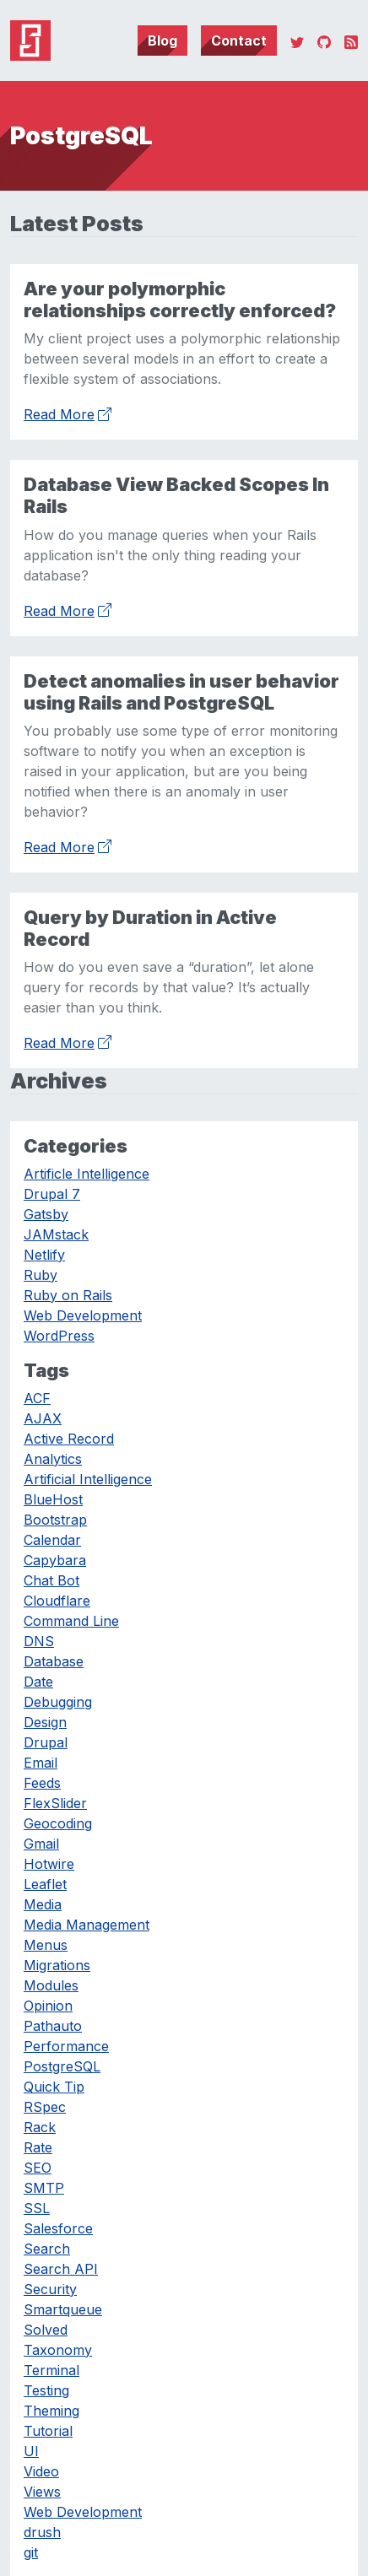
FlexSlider (55, 1803)
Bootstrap (55, 1519)
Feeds (42, 1782)
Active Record (69, 1438)
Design (45, 1722)
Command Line (71, 1620)
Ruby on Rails (68, 1295)
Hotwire (49, 1863)
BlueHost (53, 1499)
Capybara (55, 1560)
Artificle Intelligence (86, 1173)
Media (43, 1904)
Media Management (86, 1924)
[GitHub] (324, 40)
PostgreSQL (62, 2066)
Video (41, 2471)
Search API (61, 2268)
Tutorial (48, 2430)
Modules (51, 1985)
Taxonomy (58, 2349)
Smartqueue (63, 2309)
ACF (37, 1398)
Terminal (51, 2370)
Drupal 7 (52, 1193)
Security (50, 2289)
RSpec (45, 2106)
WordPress (59, 1335)
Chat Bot (51, 1580)
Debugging (58, 1701)
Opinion (48, 2005)
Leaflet (45, 1884)
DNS (39, 1641)
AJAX (43, 1418)
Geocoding (58, 1823)
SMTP (44, 2187)
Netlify (44, 1254)
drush (42, 2532)
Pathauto (53, 2025)
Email (40, 1762)
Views (42, 2491)
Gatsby (46, 1214)
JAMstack (56, 1234)
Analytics (53, 1458)
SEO (37, 2167)
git (31, 2552)
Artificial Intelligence (88, 1479)
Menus (46, 1944)
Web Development (83, 1315)
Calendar (52, 1539)
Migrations (57, 1965)
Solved (46, 2329)
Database (54, 1661)
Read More (67, 412)
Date (38, 1681)
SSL (37, 2208)
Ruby (40, 1274)
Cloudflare (57, 1600)
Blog (162, 40)
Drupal (46, 1742)
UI (31, 2451)
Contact (239, 40)
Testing (46, 2390)
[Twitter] (297, 40)
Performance (66, 2046)
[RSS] (351, 40)
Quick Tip (54, 2086)
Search (47, 2248)
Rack (40, 2127)
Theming (51, 2410)
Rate (38, 2147)
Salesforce (58, 2228)
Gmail (41, 1843)
